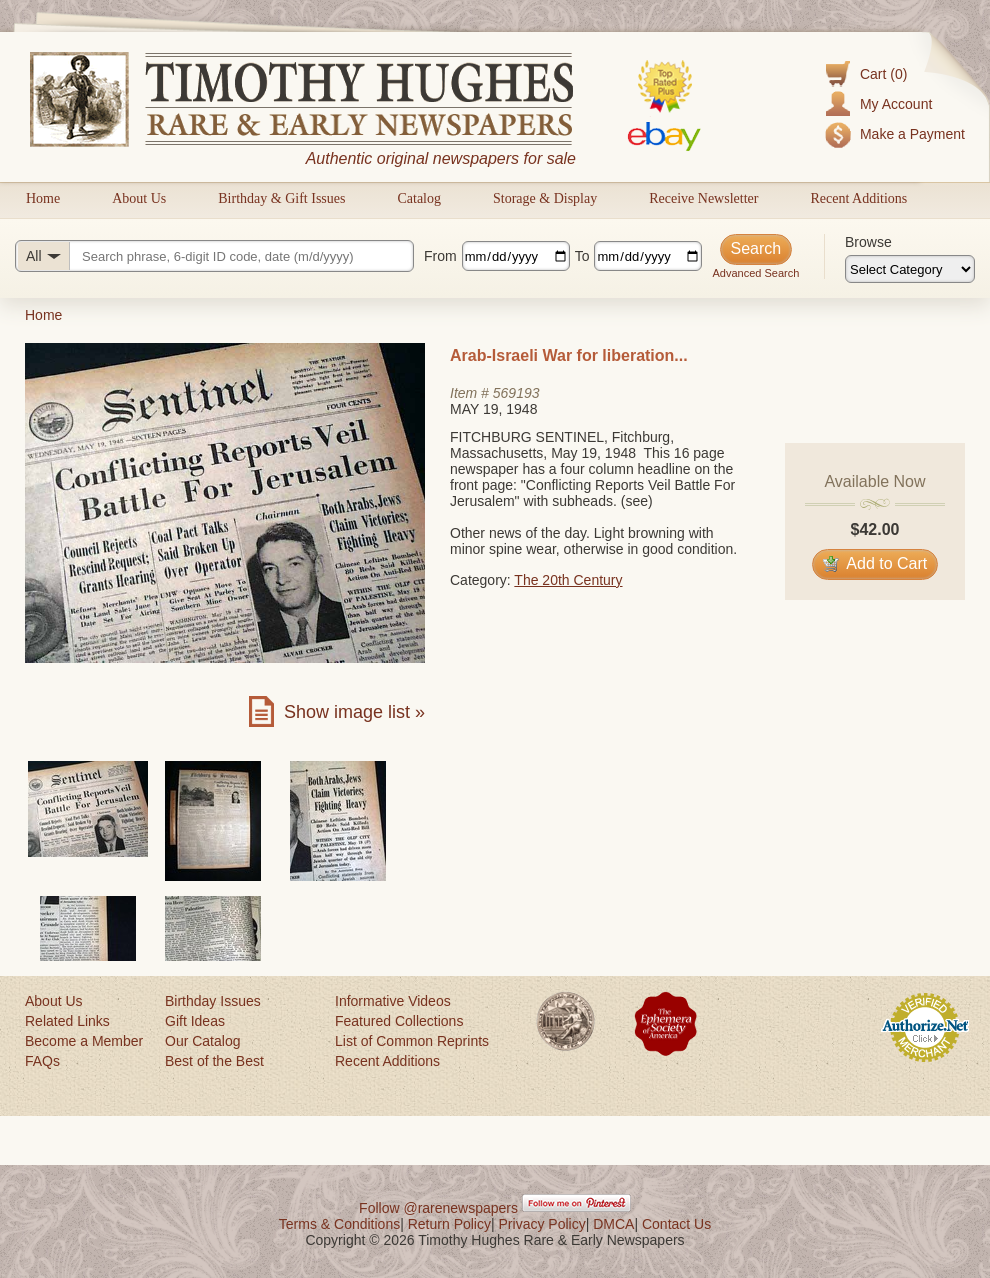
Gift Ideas (195, 1021)
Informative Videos (393, 1001)
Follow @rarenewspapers (438, 1208)
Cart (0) (883, 74)
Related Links (67, 1021)
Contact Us (676, 1224)
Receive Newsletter (703, 198)
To (582, 256)
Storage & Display (545, 198)
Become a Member (84, 1041)
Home (43, 198)
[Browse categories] (910, 269)
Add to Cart (875, 563)
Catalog (419, 198)
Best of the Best (214, 1061)
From (440, 256)
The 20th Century (568, 580)
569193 (516, 393)
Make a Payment (912, 134)
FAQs (42, 1061)
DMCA (613, 1224)
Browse (868, 242)
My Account (896, 104)
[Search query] (214, 256)
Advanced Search (755, 273)
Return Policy (449, 1224)
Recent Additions (858, 198)
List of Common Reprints (412, 1041)
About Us (139, 198)
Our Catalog (202, 1041)
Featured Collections (399, 1021)
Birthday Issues (213, 1001)
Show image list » (354, 712)
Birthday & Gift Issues (281, 198)
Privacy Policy (542, 1224)
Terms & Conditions (339, 1224)
